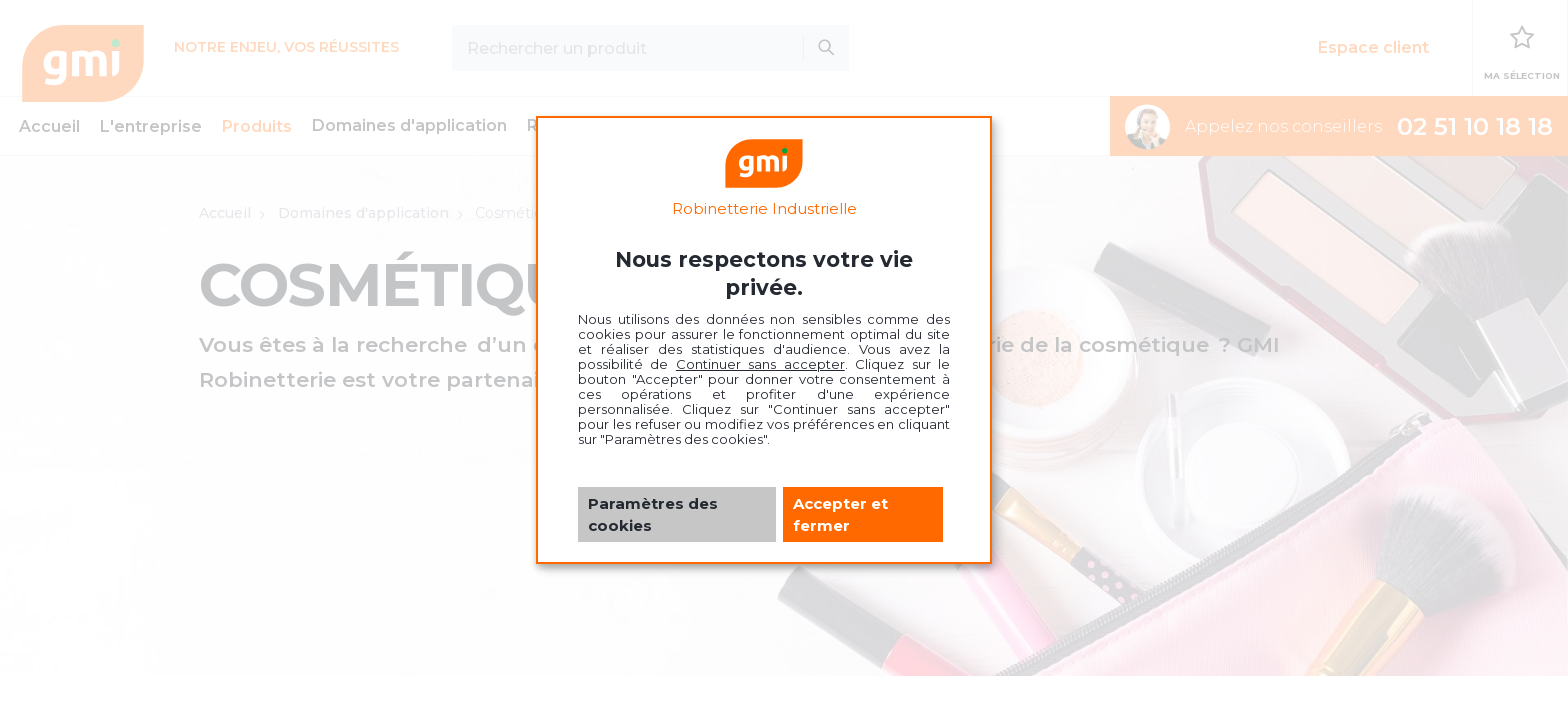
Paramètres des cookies (653, 514)
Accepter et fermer (840, 514)
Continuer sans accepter (760, 364)
